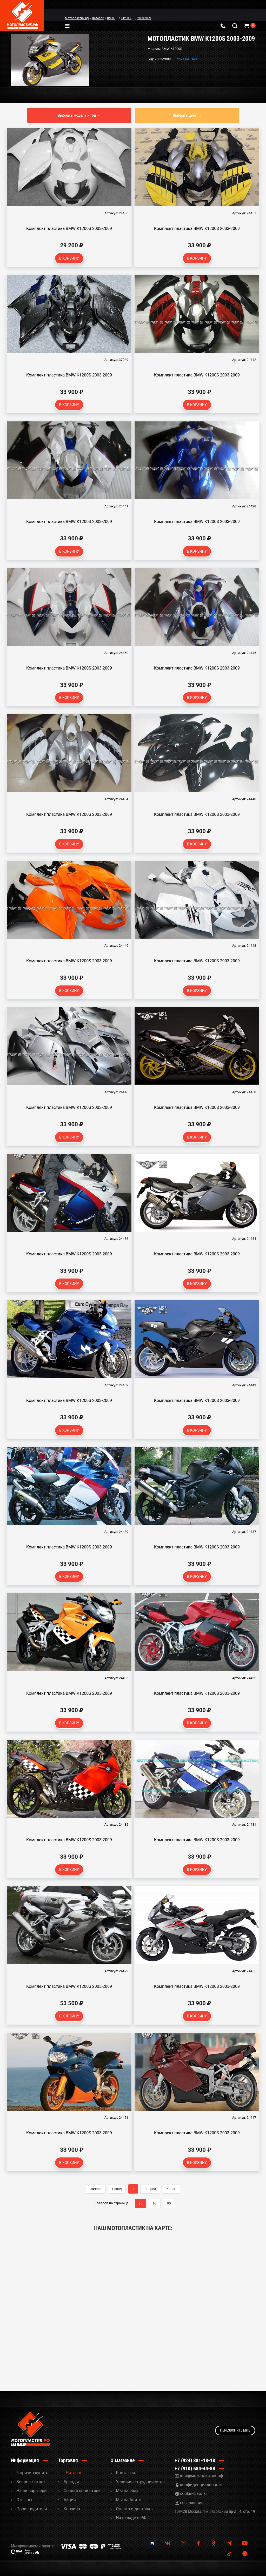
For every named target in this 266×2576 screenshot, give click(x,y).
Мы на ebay (127, 2490)
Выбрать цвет (185, 115)
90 (169, 2203)
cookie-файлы (193, 2493)
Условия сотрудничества (140, 2481)
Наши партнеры (31, 2490)
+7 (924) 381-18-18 (195, 2460)
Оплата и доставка (134, 2508)
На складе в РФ (131, 2517)
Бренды (71, 2481)
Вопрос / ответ (30, 2481)
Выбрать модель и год (77, 115)
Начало (96, 2189)
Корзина (72, 2508)
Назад (117, 2189)
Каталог (74, 2472)
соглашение (191, 2502)
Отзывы (24, 2499)
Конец (171, 2189)
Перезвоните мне (235, 2429)
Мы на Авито (128, 2499)
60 (155, 2203)
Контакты (125, 2472)
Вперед (150, 2189)
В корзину (69, 258)
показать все (187, 59)
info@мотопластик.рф (201, 2475)
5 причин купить (32, 2472)
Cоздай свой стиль (82, 2490)
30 (141, 2203)
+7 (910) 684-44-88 (195, 2468)
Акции (70, 2499)
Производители (31, 2508)
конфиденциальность (201, 2484)
